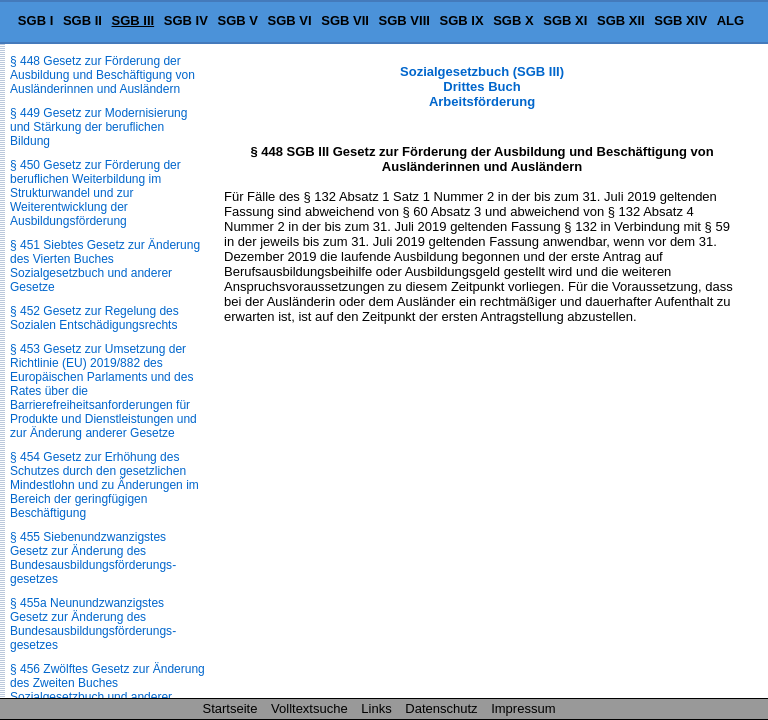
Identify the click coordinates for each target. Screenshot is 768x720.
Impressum (523, 708)
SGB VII (345, 20)
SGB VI (290, 20)
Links (376, 708)
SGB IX (462, 20)
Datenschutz (441, 708)
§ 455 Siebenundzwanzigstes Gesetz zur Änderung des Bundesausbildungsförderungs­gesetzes (93, 558)
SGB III (133, 20)
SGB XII (621, 20)
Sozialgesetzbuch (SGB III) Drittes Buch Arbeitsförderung (482, 86)
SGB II (82, 20)
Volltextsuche (309, 708)
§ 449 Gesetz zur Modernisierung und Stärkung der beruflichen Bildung (98, 127)
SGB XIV (680, 20)
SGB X (513, 20)
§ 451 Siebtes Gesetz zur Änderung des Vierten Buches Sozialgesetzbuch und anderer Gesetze (105, 266)
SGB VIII (404, 20)
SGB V (237, 20)
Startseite (230, 708)
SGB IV (186, 20)
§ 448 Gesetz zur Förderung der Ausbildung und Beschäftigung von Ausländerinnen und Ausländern (102, 75)
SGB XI (565, 20)
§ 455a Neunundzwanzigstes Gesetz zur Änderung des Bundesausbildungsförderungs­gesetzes (93, 624)
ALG (730, 20)
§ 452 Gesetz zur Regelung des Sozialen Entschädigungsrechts (94, 318)
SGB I (35, 20)
